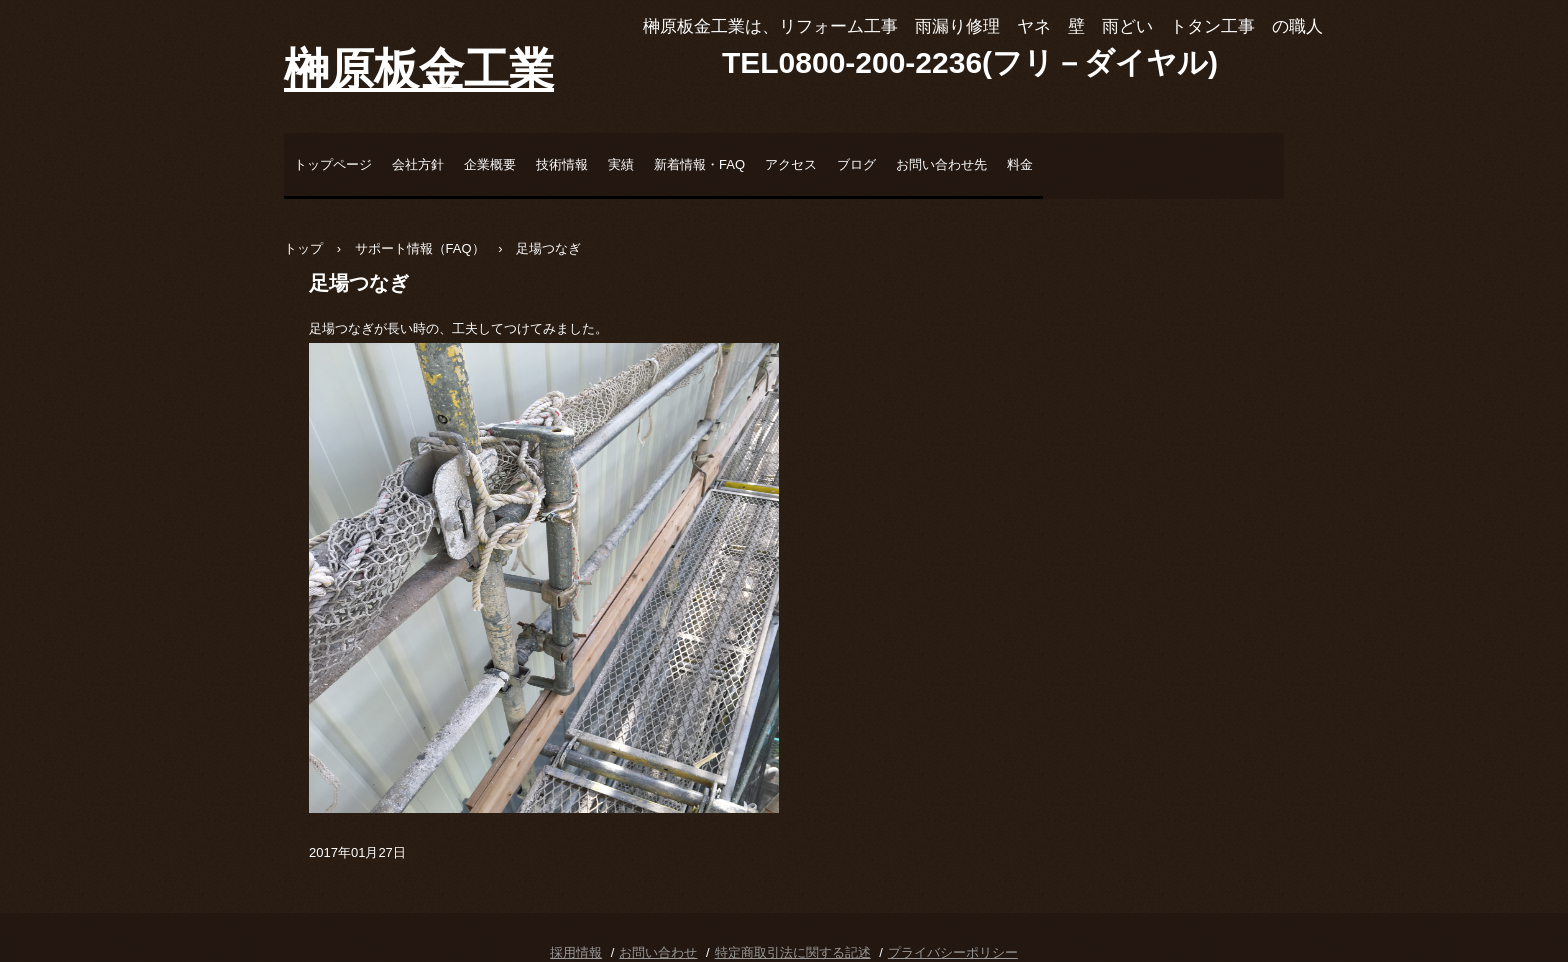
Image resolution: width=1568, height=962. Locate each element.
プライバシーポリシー (953, 952)
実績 (621, 164)
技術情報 (562, 164)
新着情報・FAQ (699, 164)
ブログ (856, 164)
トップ (303, 248)
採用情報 (576, 952)
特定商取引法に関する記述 (793, 952)
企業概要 (490, 164)
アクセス (791, 164)
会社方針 (418, 164)
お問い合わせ (658, 952)
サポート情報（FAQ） (420, 248)
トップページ (333, 164)
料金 (1020, 164)
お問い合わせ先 (941, 164)
